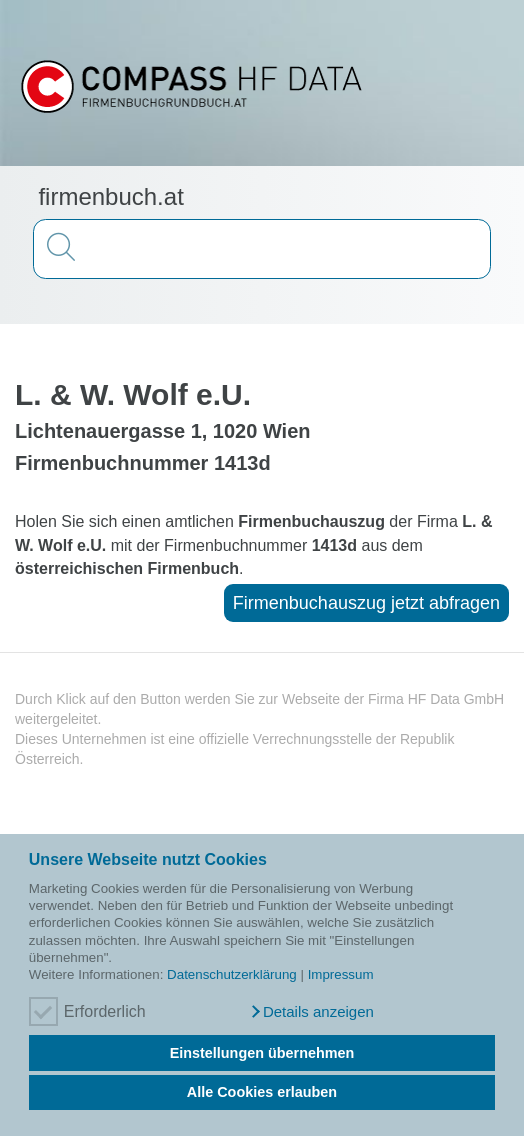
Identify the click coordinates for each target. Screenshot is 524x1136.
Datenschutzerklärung (232, 974)
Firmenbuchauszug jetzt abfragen (366, 603)
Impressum (341, 974)
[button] (311, 1012)
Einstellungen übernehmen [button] (262, 1053)
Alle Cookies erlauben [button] (262, 1092)
